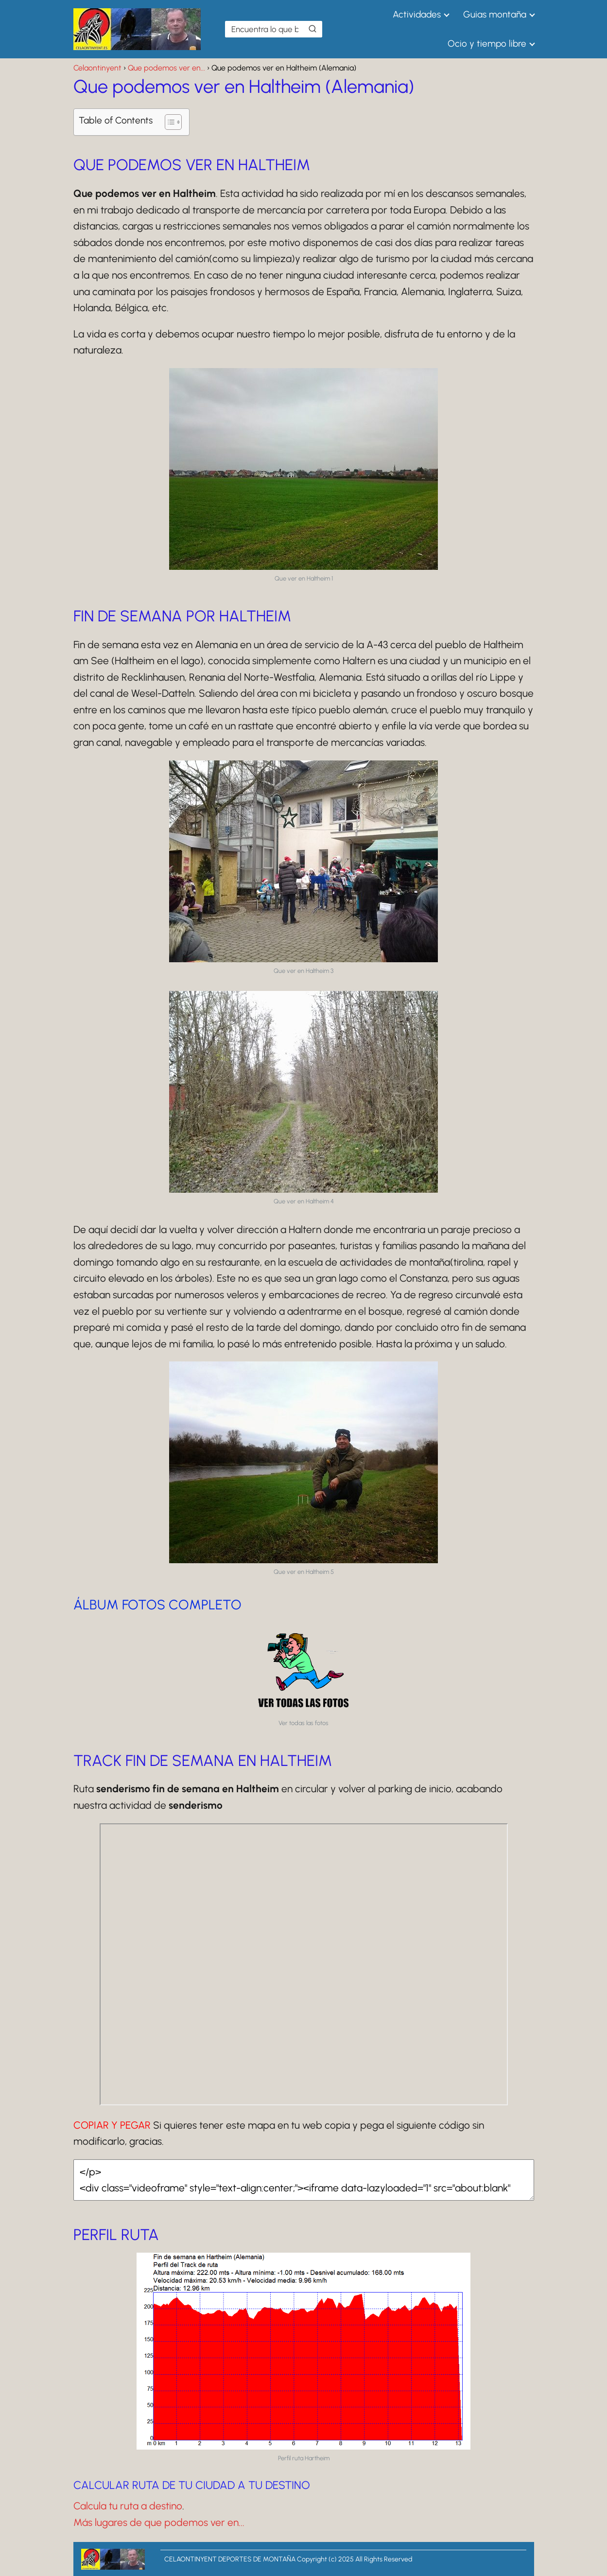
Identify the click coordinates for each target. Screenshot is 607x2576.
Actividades (417, 14)
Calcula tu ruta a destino (127, 2506)
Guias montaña (494, 14)
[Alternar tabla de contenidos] (168, 122)
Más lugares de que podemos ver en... (158, 2522)
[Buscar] (312, 28)
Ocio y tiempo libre (487, 43)
